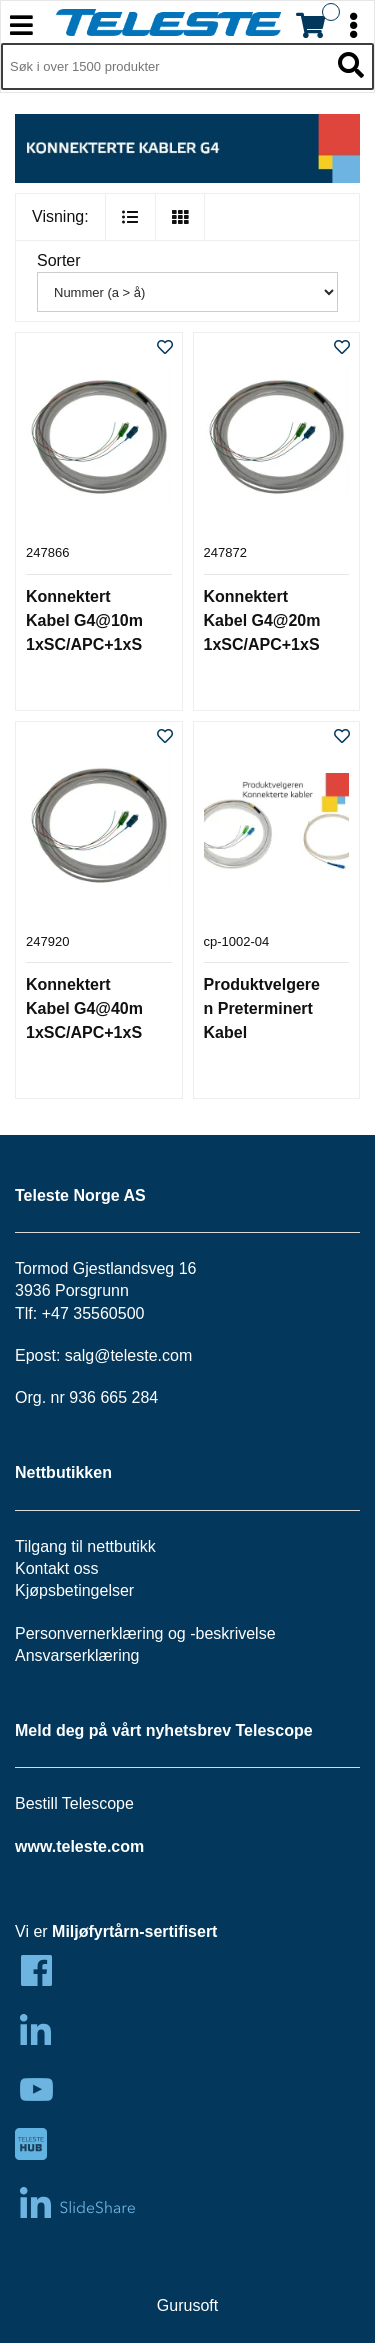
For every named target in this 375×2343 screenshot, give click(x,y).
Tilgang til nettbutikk (85, 1546)
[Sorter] (187, 292)
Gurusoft (187, 2305)
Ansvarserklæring (77, 1655)
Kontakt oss (57, 1568)
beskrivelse (236, 1633)
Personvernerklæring (89, 1633)
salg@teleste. (113, 1355)
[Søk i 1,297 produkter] (165, 67)
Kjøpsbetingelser (74, 1590)
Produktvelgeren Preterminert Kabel (262, 1008)
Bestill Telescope (74, 1803)
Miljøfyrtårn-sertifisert (134, 1931)
